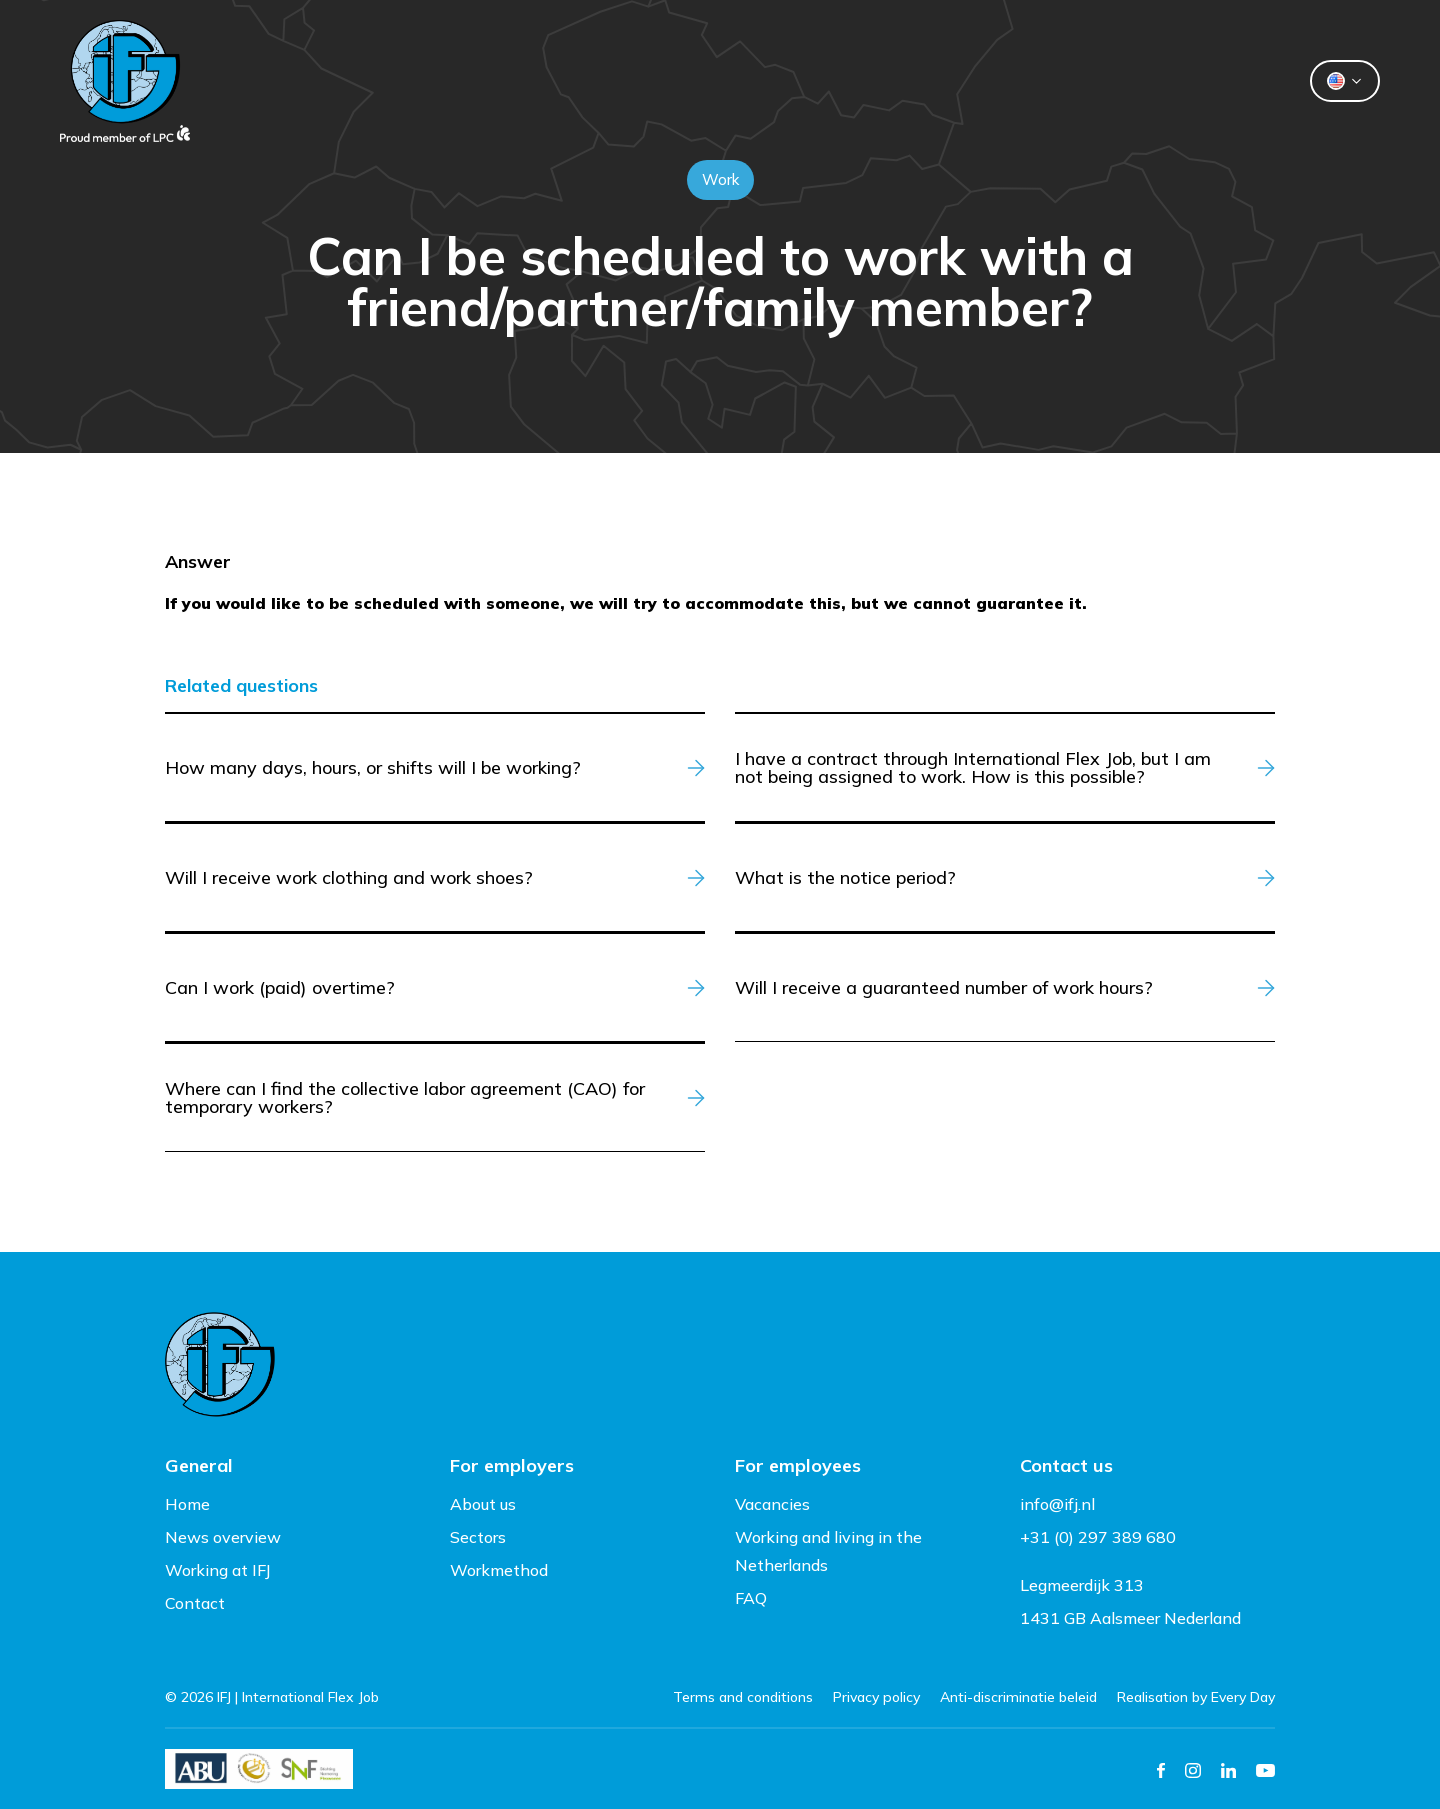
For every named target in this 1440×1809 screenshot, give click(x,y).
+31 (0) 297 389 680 (1098, 1537)
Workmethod (499, 1570)
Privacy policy (876, 1697)
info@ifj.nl (1057, 1504)
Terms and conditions (743, 1697)
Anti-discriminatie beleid (1018, 1697)
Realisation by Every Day (1196, 1697)
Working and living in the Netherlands (828, 1551)
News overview (223, 1537)
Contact (976, 81)
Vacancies (772, 1504)
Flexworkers (694, 81)
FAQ (751, 1598)
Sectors (478, 1537)
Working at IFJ (218, 1570)
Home (187, 1504)
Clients (552, 81)
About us (843, 81)
